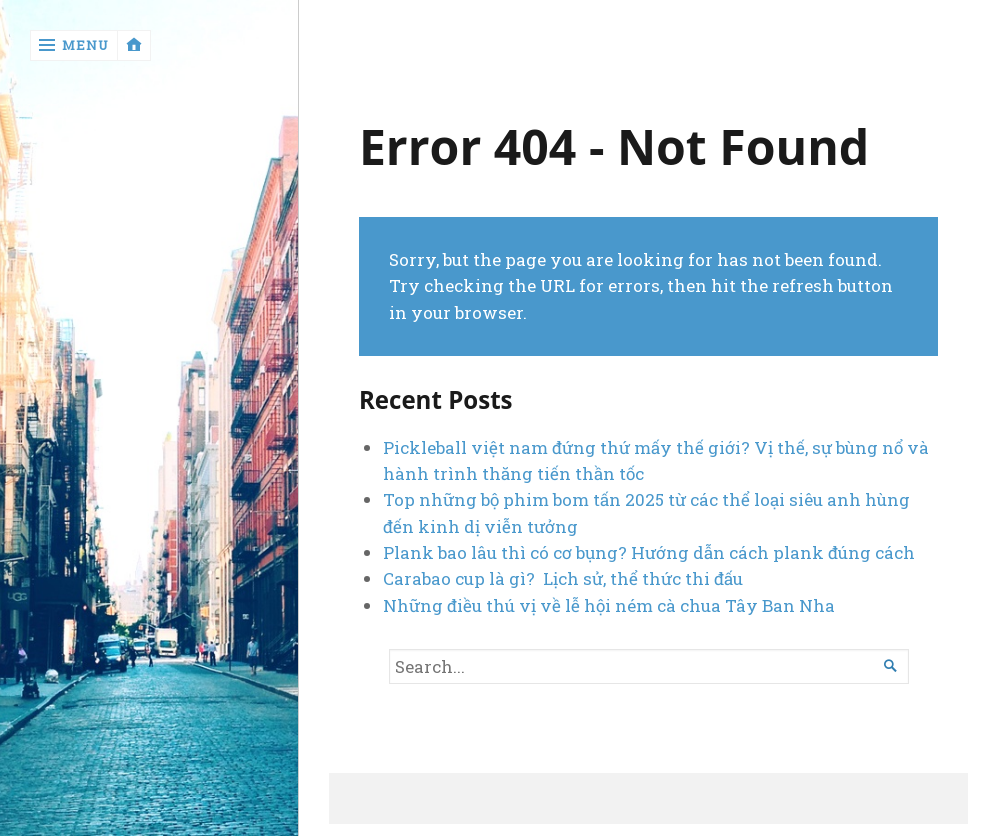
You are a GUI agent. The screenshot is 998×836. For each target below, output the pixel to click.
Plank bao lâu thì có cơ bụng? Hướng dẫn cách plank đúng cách (651, 552)
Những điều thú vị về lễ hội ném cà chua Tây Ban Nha (609, 605)
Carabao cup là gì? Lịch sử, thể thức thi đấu (563, 578)
